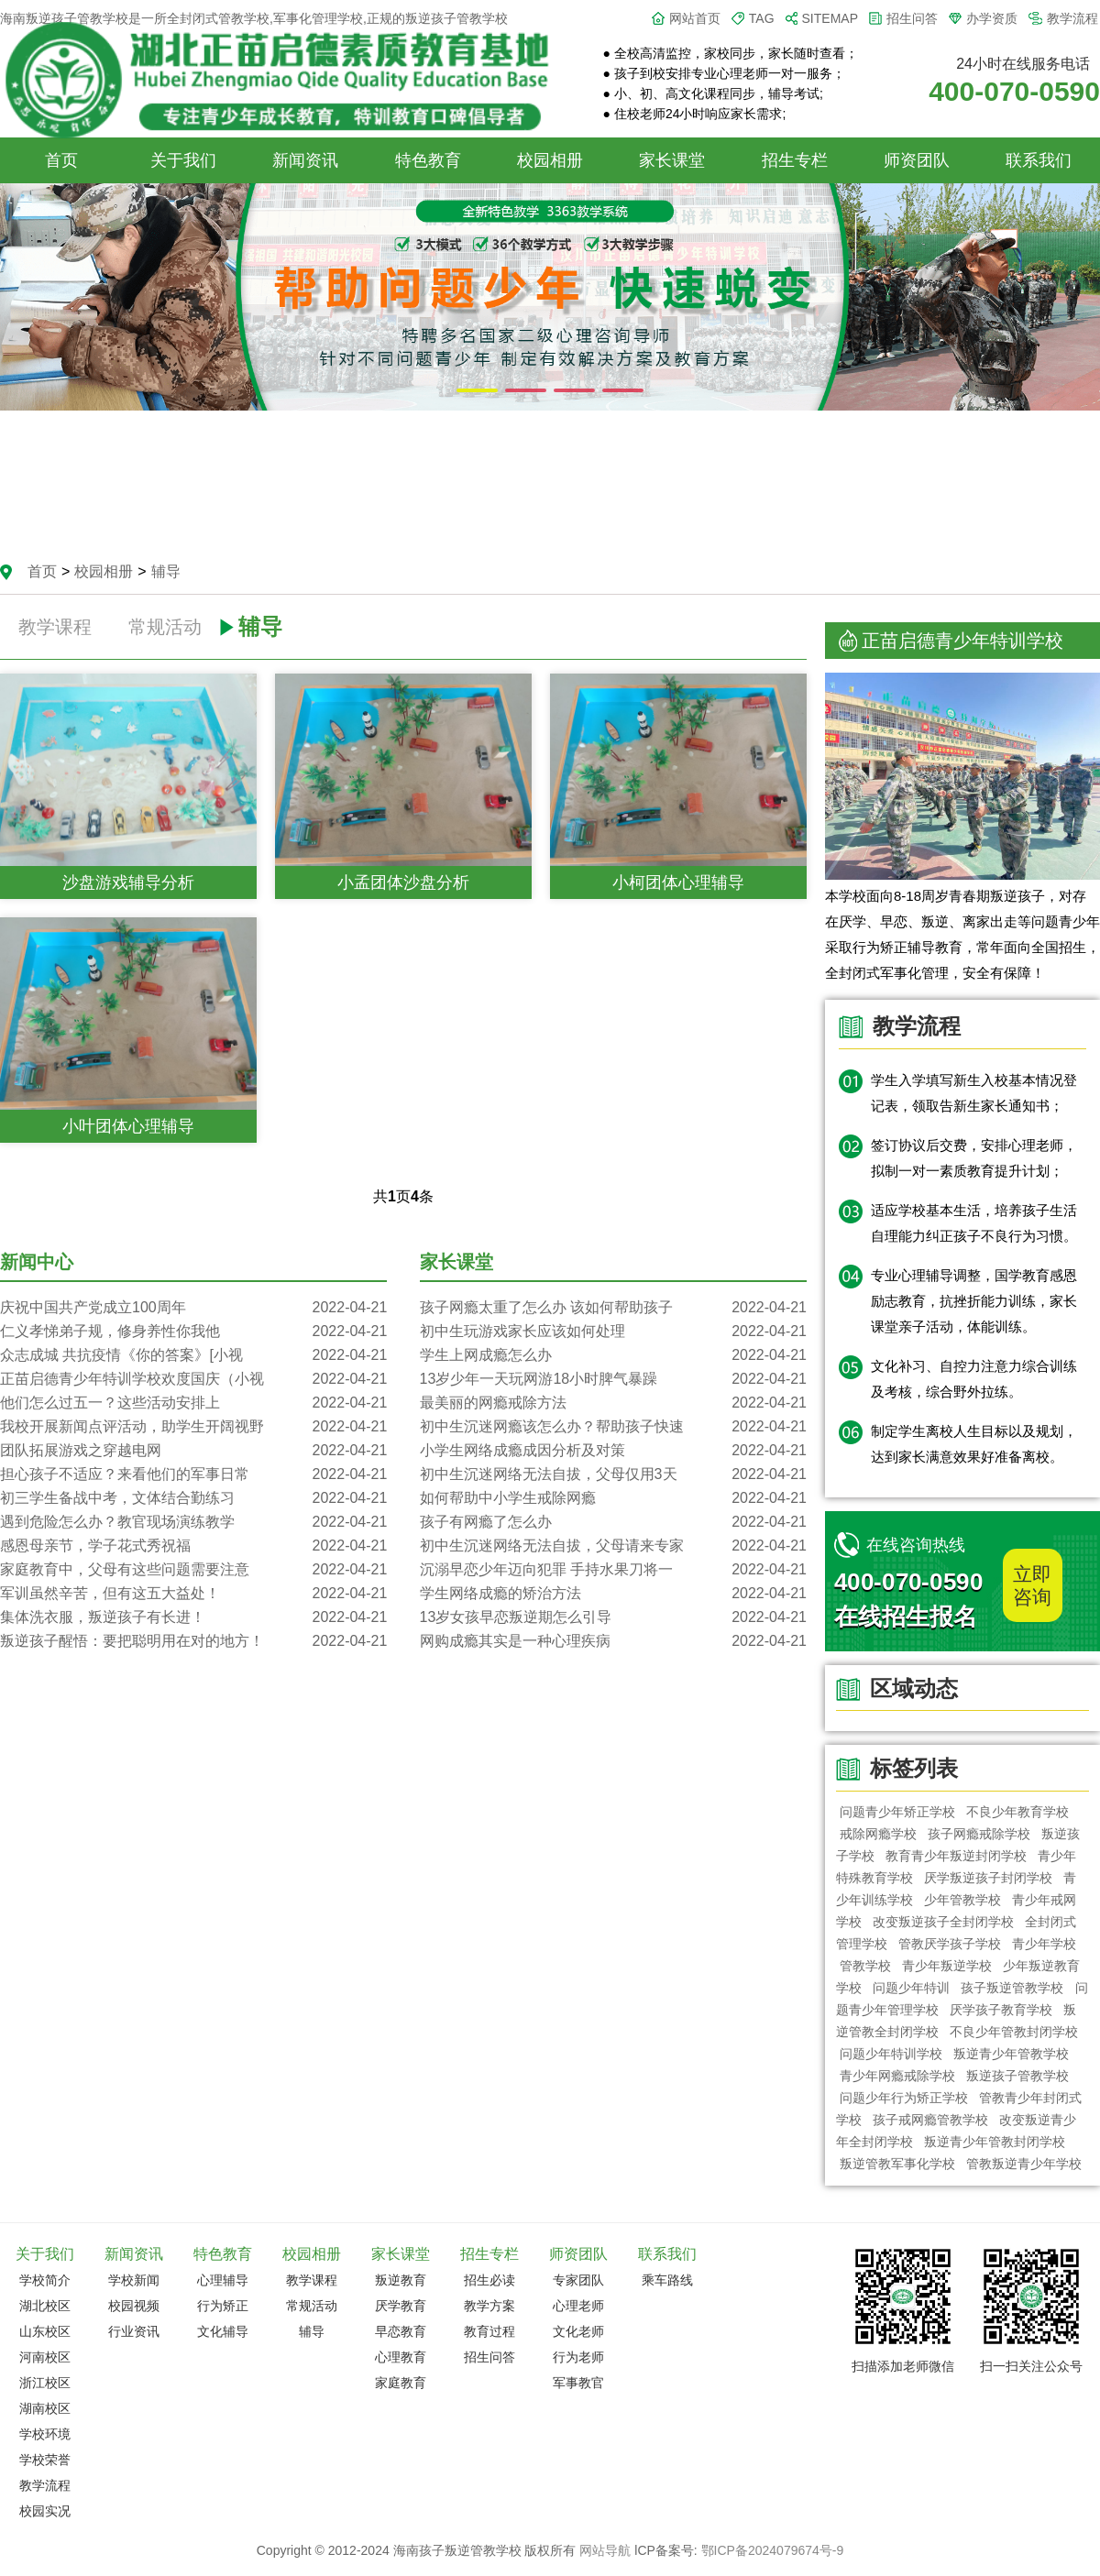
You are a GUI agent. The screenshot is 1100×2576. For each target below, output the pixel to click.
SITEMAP (830, 18)
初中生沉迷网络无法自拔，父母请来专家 (613, 1546)
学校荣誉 (45, 2459)
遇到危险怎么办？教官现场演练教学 (193, 1522)
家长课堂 (672, 160)
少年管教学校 (962, 1899)
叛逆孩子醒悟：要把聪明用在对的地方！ (193, 1641)
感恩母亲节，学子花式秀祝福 (193, 1546)
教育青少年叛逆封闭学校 (956, 1855)
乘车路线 (667, 2280)
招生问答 (912, 18)
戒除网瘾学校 (878, 1833)
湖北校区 (45, 2305)
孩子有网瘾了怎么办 (613, 1522)
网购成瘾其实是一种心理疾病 (613, 1641)
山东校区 (45, 2331)
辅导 (166, 571)
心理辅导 (222, 2280)
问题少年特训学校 (891, 2053)
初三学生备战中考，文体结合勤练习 (193, 1498)
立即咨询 (1032, 1585)
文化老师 (578, 2331)
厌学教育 (400, 2305)
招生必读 (489, 2280)
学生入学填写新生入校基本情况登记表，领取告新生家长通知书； (974, 1092)
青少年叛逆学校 (947, 1965)
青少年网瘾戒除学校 (897, 2075)
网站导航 (605, 2550)
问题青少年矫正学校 (897, 1811)
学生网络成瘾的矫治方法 (613, 1594)
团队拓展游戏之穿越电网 (193, 1451)
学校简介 (45, 2280)
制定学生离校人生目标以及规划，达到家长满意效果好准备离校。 (974, 1443)
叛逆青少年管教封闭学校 (994, 2141)
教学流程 (1072, 18)
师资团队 (917, 160)
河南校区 (45, 2357)
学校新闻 (134, 2280)
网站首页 (694, 18)
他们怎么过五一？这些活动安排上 (193, 1403)
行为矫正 (222, 2305)
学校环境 (45, 2434)
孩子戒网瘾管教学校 (930, 2119)
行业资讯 (134, 2331)
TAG (762, 18)
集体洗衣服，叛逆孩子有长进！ (193, 1617)
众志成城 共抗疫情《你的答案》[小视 (193, 1355)
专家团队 (578, 2280)
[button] (477, 390)
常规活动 (165, 627)
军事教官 (578, 2382)
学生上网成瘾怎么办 (613, 1355)
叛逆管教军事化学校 (897, 2163)
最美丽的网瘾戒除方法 (613, 1403)
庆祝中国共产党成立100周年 (193, 1308)
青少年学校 (1045, 1943)
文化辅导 (222, 2331)
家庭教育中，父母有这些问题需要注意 (193, 1570)
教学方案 (489, 2305)
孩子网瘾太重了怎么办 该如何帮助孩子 (613, 1308)
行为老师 (578, 2357)
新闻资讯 (305, 160)
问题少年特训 (911, 1987)
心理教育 (400, 2357)
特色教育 (428, 160)
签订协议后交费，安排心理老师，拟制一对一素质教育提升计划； (974, 1157)
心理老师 (578, 2305)
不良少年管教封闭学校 (1014, 2031)
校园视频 (134, 2305)
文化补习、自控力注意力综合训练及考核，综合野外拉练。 (974, 1378)
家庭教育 (400, 2382)
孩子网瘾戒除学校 (979, 1833)
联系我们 (1039, 160)
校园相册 (550, 160)
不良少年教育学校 (1017, 1811)
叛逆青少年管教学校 (1011, 2053)
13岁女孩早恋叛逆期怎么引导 (613, 1617)
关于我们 (183, 160)
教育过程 (489, 2331)
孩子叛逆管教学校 (1013, 1987)
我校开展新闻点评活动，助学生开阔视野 (193, 1427)
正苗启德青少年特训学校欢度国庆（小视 (193, 1379)
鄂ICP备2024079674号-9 (772, 2550)
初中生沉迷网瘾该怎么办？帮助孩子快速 (613, 1427)
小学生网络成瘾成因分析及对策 (613, 1451)
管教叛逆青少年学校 (1023, 2163)
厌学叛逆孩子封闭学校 (988, 1877)
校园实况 (45, 2511)
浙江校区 (45, 2382)
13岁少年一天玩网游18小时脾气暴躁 (613, 1379)
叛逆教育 (400, 2280)
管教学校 (865, 1965)
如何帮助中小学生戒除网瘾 (613, 1498)
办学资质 (992, 18)
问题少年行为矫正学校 (904, 2097)
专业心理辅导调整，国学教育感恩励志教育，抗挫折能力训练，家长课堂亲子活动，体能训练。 (974, 1300)
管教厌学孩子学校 (950, 1943)
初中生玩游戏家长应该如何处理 (613, 1331)
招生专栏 (795, 160)
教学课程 (55, 627)
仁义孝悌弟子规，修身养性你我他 (193, 1331)
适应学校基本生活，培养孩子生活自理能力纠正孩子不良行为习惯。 (974, 1223)
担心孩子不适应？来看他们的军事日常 (193, 1474)
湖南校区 (45, 2408)
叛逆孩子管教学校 (1017, 2075)
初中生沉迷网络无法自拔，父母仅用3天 (613, 1474)
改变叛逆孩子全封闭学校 (943, 1921)
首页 (61, 160)
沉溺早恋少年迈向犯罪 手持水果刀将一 (613, 1570)
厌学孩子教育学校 (1001, 2009)
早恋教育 (400, 2331)
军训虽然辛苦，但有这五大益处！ (193, 1594)
